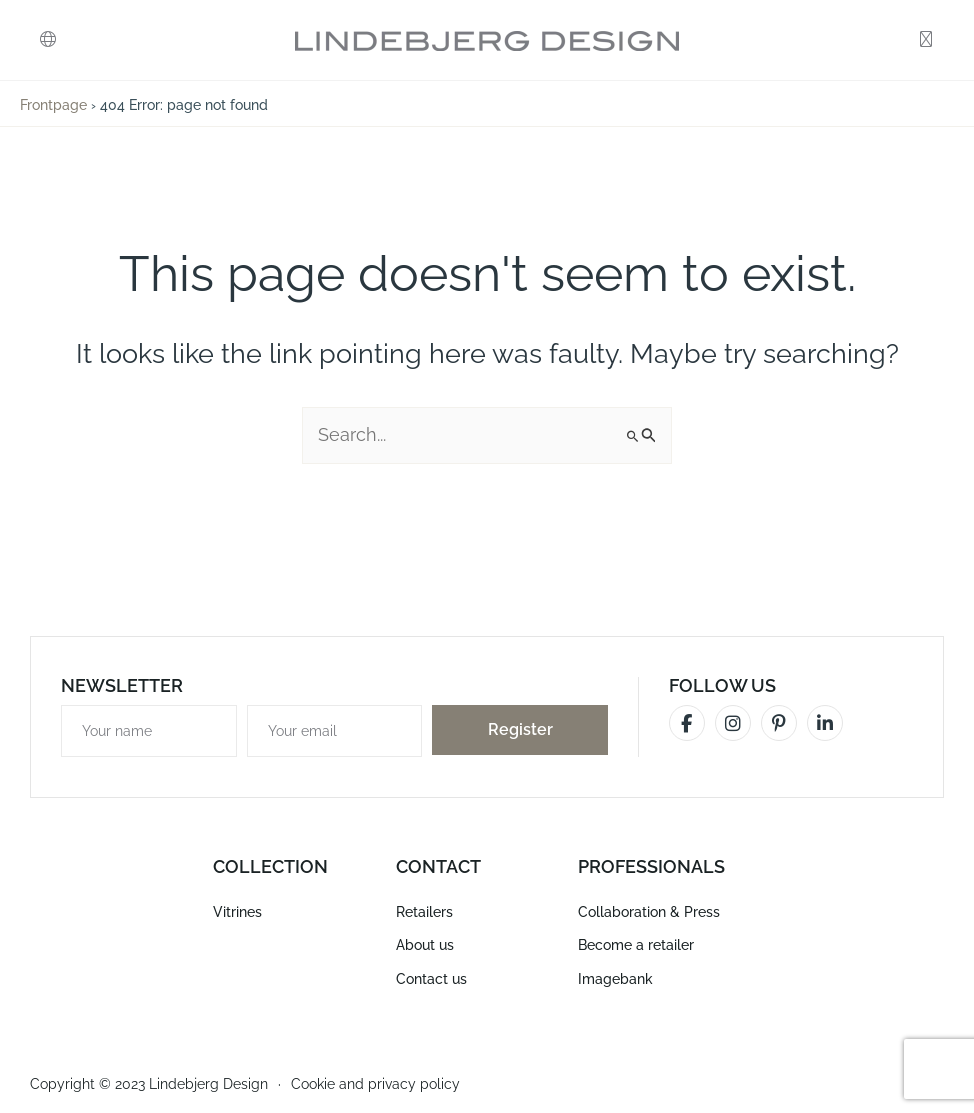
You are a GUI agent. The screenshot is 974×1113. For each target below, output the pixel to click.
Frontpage (53, 105)
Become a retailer (636, 945)
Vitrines (237, 912)
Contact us (431, 977)
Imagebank (615, 977)
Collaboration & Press (649, 912)
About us (425, 945)
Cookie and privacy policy (375, 1082)
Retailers (424, 912)
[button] (47, 40)
